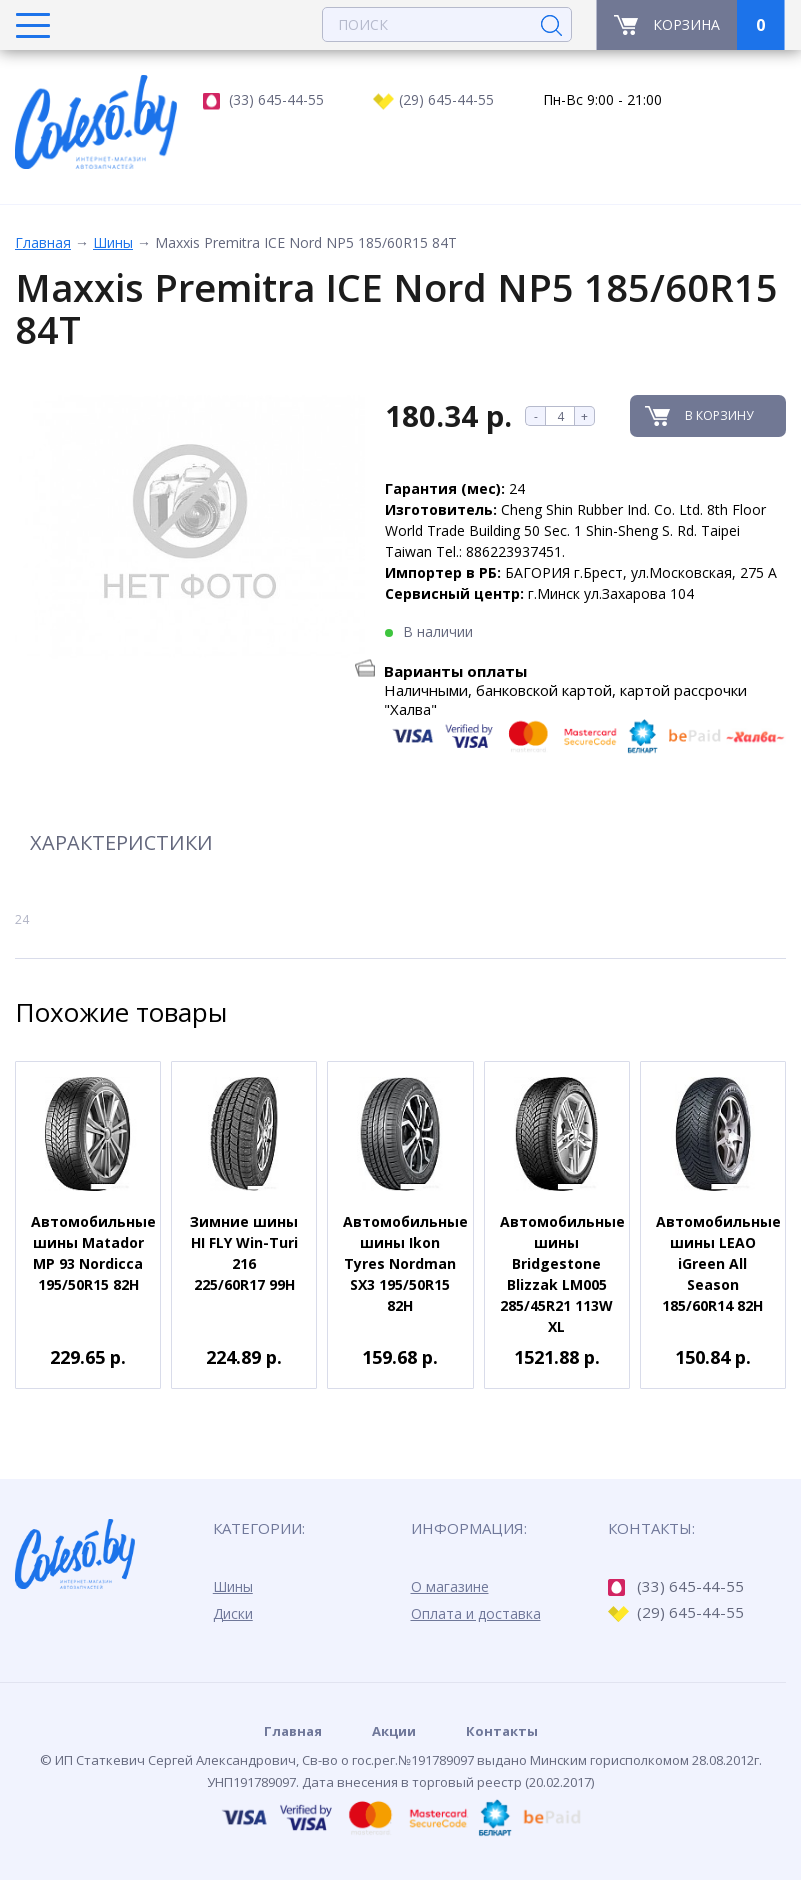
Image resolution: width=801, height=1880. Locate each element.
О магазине (450, 1586)
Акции (394, 1731)
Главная (43, 242)
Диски (233, 1613)
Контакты (502, 1731)
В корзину (719, 415)
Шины (113, 242)
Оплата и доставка (476, 1613)
